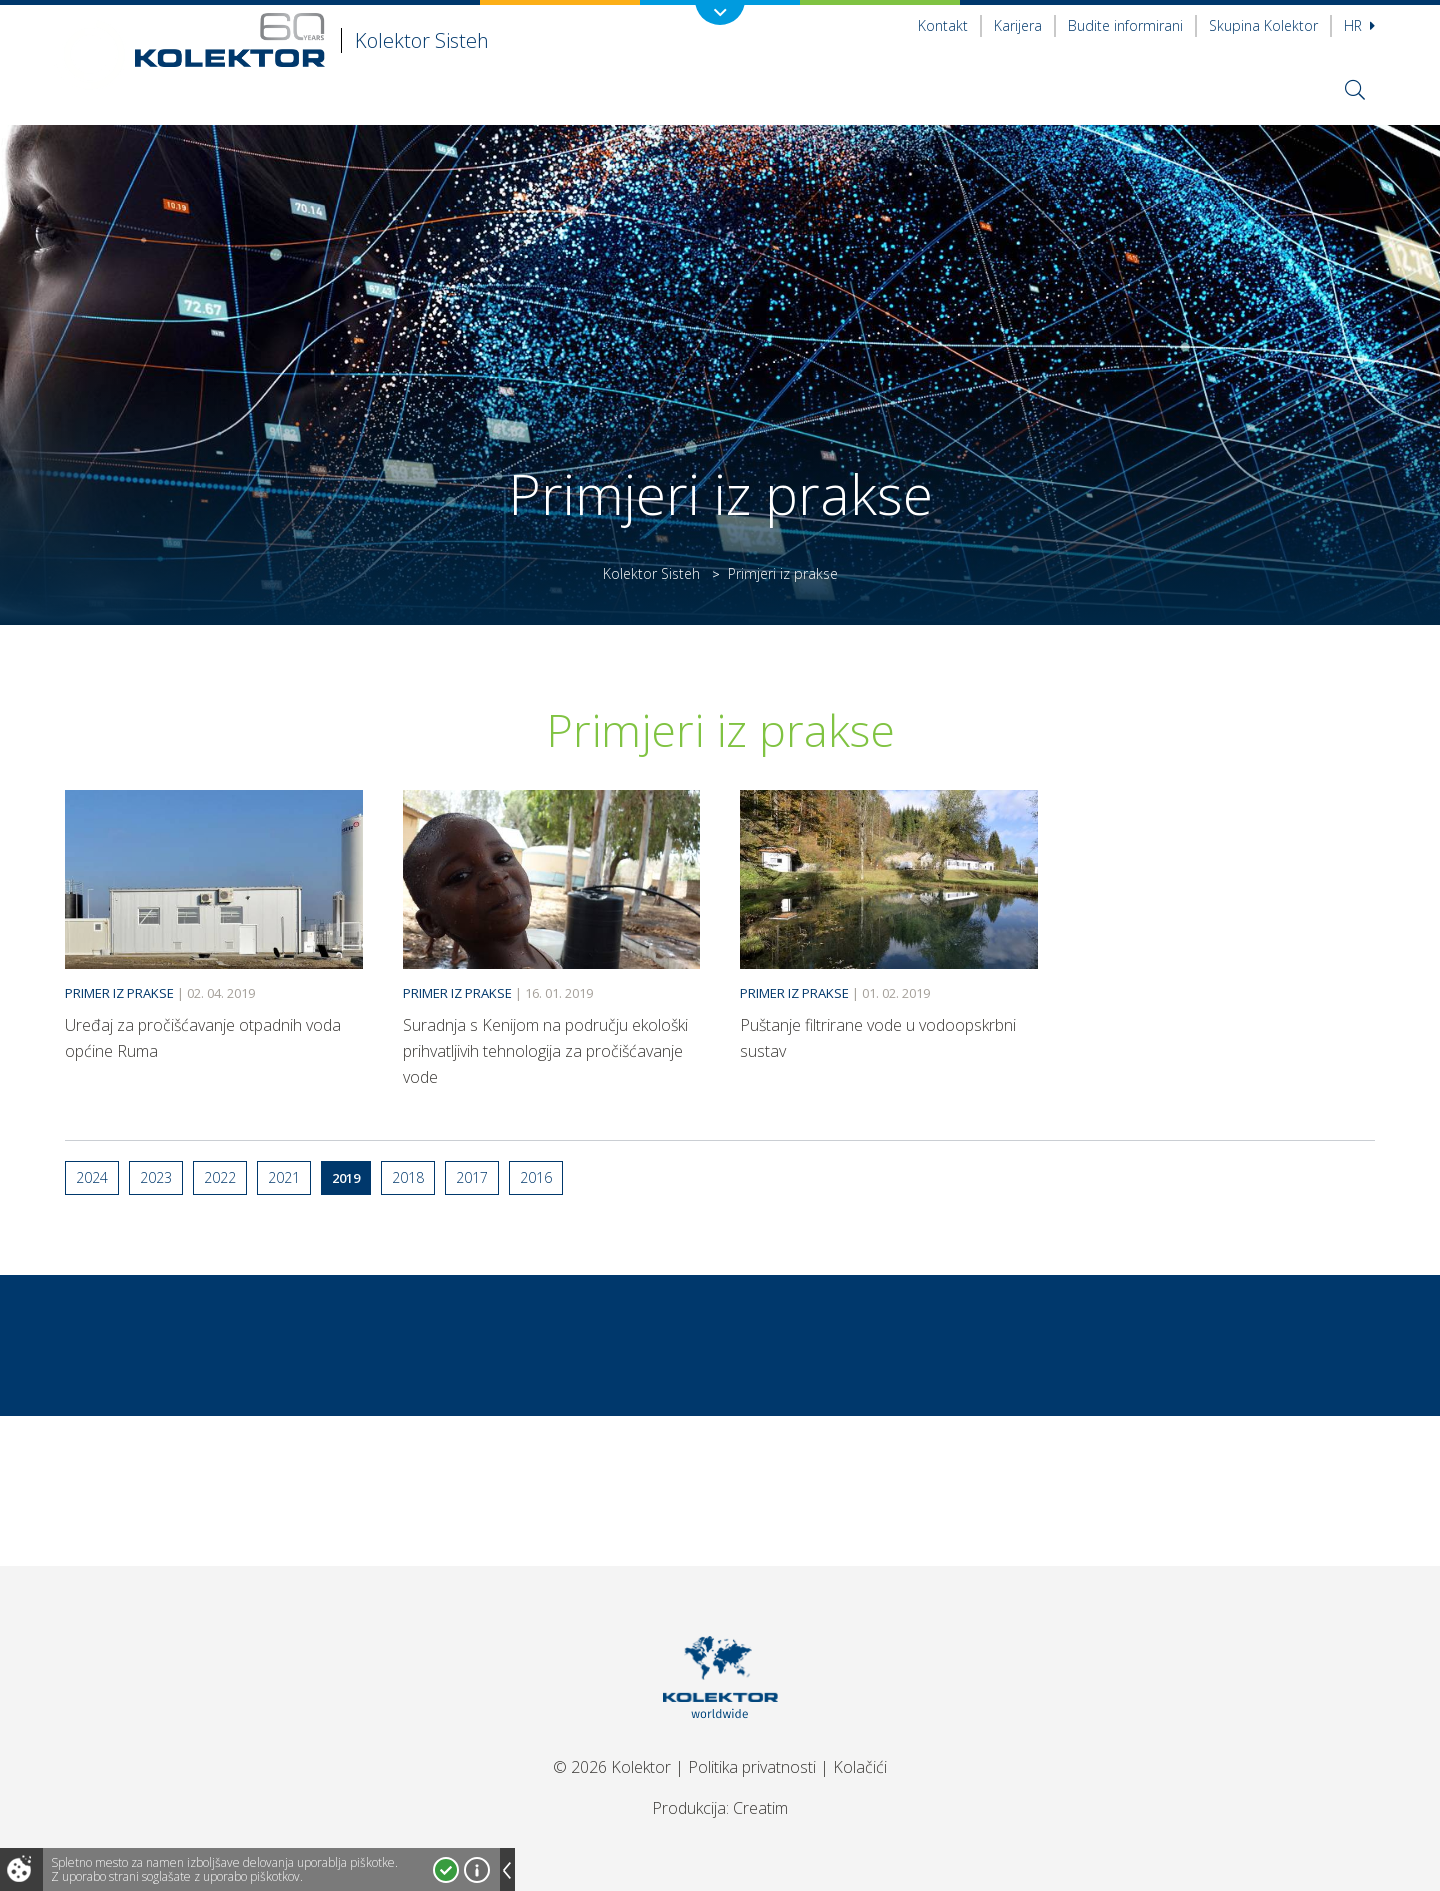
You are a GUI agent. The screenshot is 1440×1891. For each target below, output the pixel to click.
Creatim (760, 1808)
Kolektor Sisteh (651, 573)
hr (1359, 25)
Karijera (1018, 25)
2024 (92, 1177)
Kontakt (943, 25)
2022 (220, 1177)
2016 (536, 1177)
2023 (156, 1177)
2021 (284, 1177)
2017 (472, 1177)
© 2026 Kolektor (612, 1767)
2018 (408, 1177)
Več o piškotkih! (477, 1870)
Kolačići (860, 1767)
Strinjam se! (446, 1870)
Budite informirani (1125, 25)
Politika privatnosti (752, 1767)
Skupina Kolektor (1263, 25)
